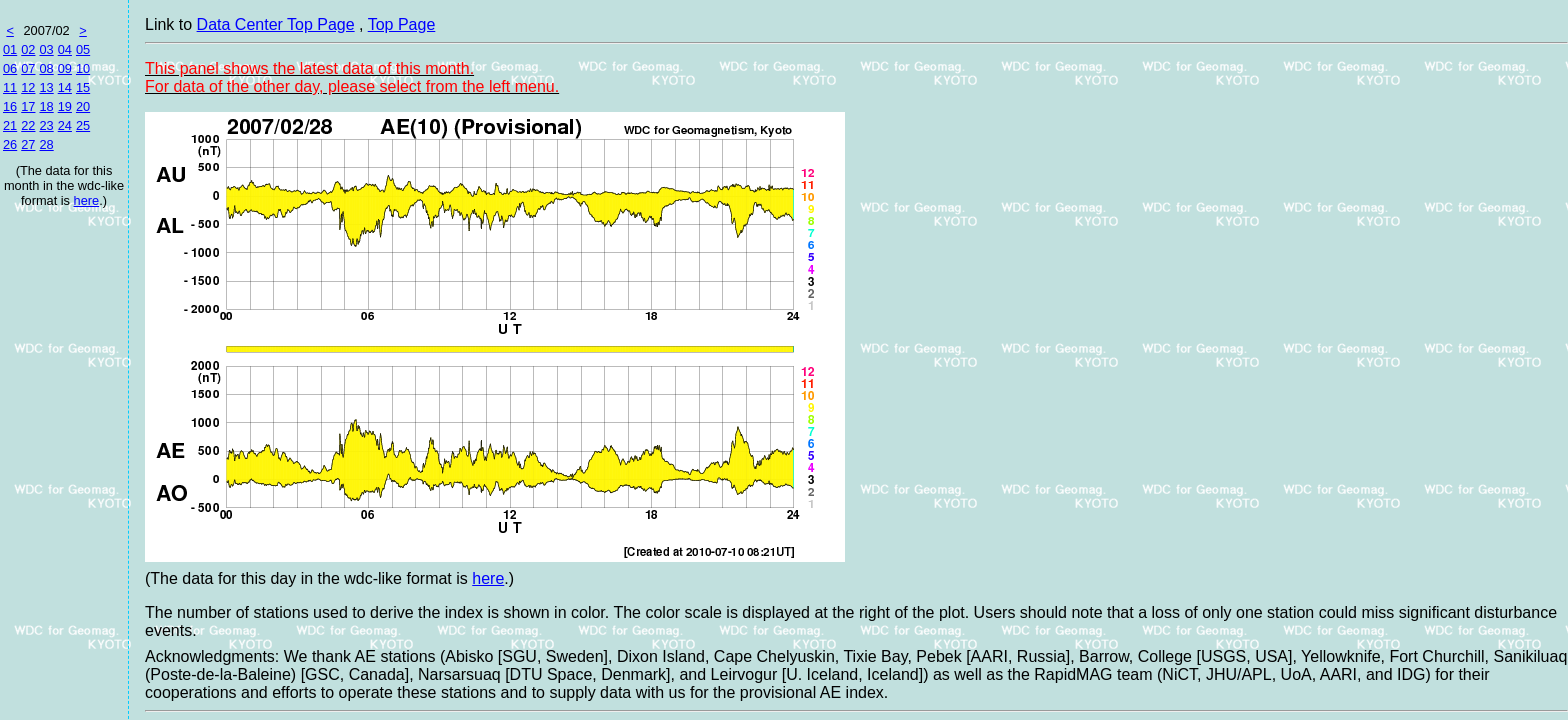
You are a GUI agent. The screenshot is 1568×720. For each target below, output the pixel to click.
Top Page (402, 24)
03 (46, 49)
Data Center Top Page (276, 24)
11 (10, 87)
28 (46, 144)
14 (65, 87)
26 (10, 144)
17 (28, 106)
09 (65, 68)
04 (65, 49)
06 (10, 68)
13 (46, 87)
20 (83, 106)
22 (28, 125)
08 (46, 68)
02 (28, 49)
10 (83, 68)
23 (46, 125)
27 (28, 144)
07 (28, 68)
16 (10, 106)
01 (10, 49)
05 (83, 49)
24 (65, 125)
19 (65, 106)
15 (83, 87)
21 (10, 125)
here (87, 200)
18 (46, 106)
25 (83, 125)
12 (28, 87)
